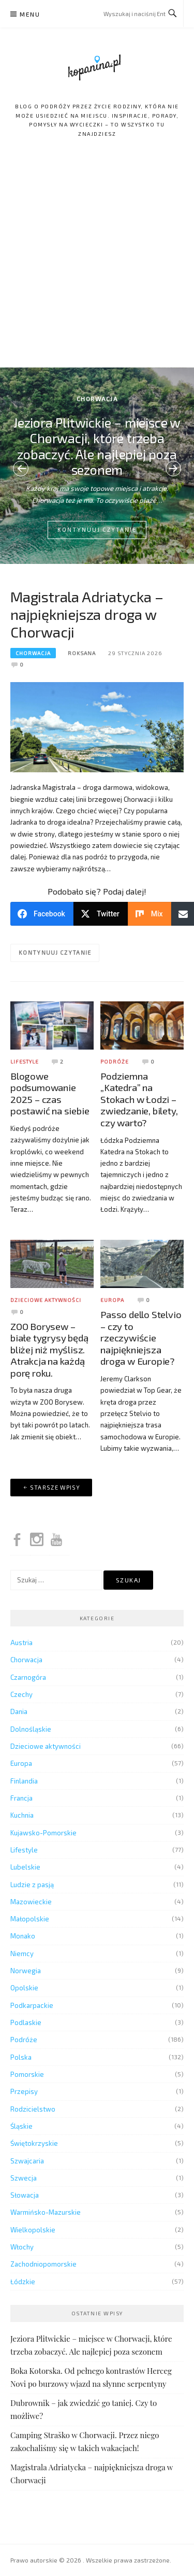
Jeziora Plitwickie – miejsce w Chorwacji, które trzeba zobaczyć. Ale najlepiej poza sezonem (97, 446)
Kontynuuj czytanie (97, 529)
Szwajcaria (27, 2161)
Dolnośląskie (30, 1729)
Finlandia (24, 1781)
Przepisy (24, 2091)
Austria (21, 1642)
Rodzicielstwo (32, 2109)
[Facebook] (41, 914)
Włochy (22, 2247)
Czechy (21, 1694)
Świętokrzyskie (34, 2143)
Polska (21, 2057)
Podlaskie (25, 2022)
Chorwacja (97, 398)
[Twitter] (100, 914)
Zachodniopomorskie (43, 2264)
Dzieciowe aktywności (45, 1300)
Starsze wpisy (55, 1487)
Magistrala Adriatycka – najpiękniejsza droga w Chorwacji (86, 614)
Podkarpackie (31, 2005)
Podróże (114, 1061)
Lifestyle (24, 1061)
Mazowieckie (31, 1902)
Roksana (82, 653)
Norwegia (25, 1970)
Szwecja (23, 2178)
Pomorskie (27, 2074)
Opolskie (24, 1988)
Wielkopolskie (32, 2230)
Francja (21, 1798)
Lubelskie (25, 1867)
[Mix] (149, 914)
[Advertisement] (97, 265)
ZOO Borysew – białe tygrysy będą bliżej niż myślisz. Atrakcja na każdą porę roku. (49, 1349)
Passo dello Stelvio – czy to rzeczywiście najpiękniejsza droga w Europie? (140, 1337)
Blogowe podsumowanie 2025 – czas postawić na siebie (49, 1093)
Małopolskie (29, 1919)
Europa (112, 1300)
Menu (30, 14)
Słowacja (24, 2195)
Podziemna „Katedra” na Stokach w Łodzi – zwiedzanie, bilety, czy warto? (138, 1099)
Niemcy (22, 1953)
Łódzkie (22, 2281)
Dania (18, 1711)
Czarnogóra (28, 1677)
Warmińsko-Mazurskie (45, 2212)
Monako (22, 1936)
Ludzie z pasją (32, 1884)
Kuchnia (22, 1815)
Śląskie (21, 2126)
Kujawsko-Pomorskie (43, 1833)
